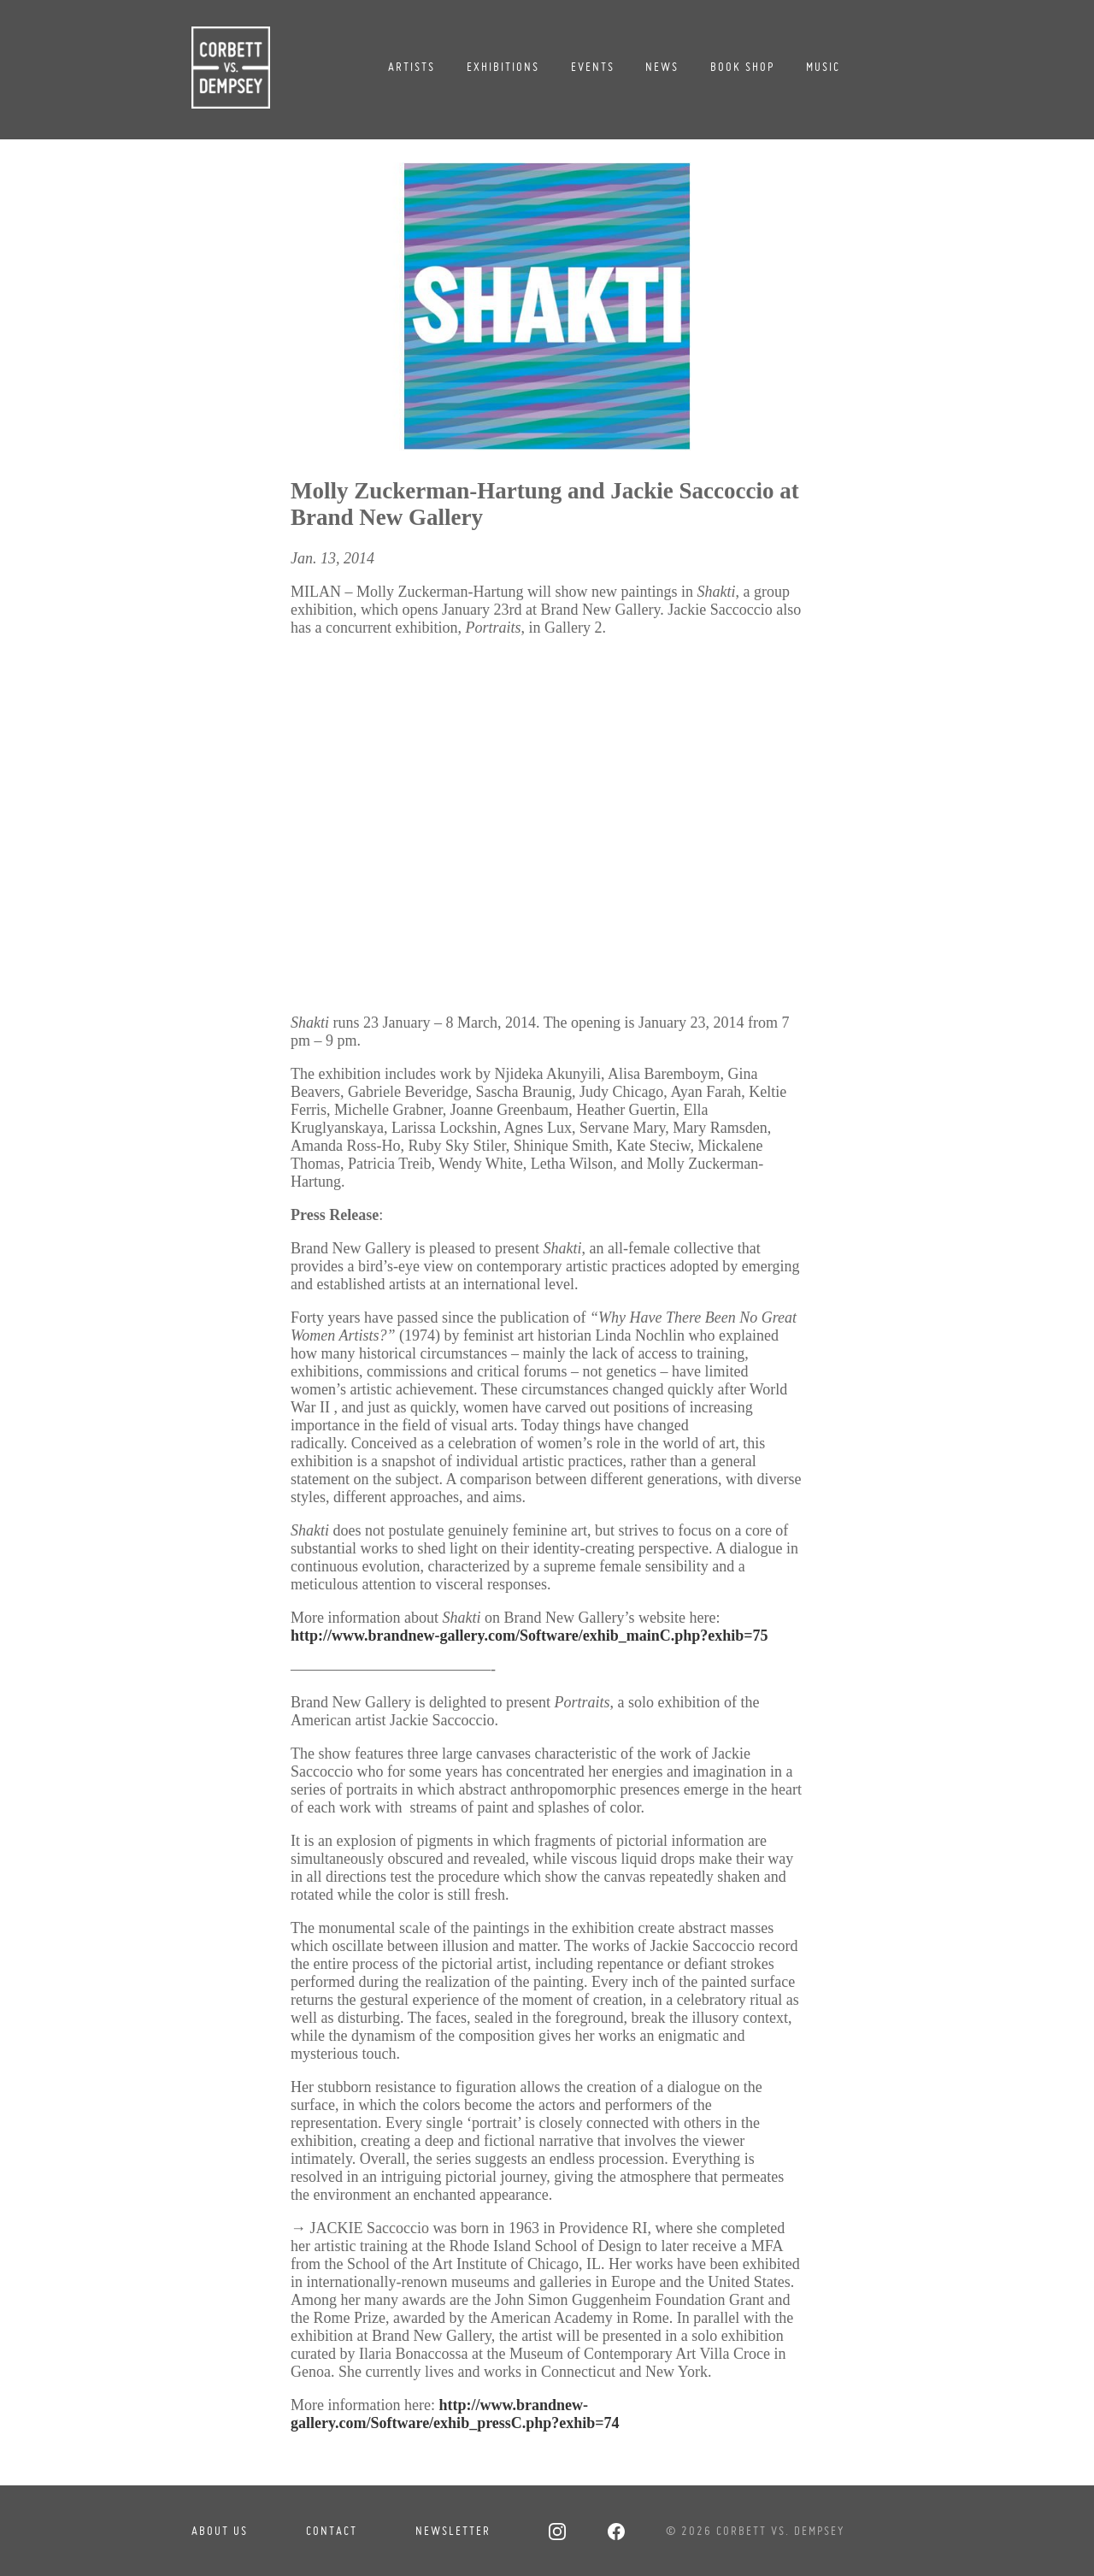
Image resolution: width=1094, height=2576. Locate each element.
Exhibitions (503, 66)
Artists (411, 66)
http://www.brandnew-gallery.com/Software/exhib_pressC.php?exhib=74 (455, 2414)
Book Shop (742, 66)
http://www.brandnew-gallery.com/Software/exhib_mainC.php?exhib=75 (529, 1635)
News (662, 66)
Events (593, 66)
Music (823, 66)
